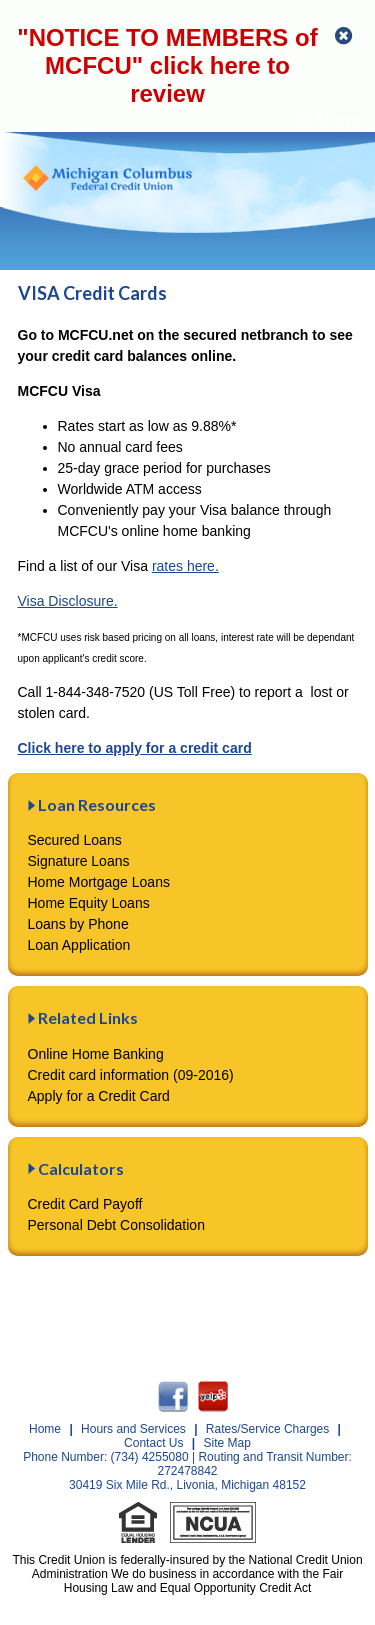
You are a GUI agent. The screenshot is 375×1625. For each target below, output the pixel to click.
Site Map (227, 1443)
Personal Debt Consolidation (116, 1225)
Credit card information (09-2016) (131, 1075)
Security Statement (151, 1310)
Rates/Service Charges (267, 1429)
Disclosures (181, 1294)
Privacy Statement (296, 1294)
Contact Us (266, 1310)
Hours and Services (133, 1429)
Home (45, 1429)
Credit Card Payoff (85, 1204)
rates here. (185, 566)
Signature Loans (79, 861)
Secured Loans (75, 840)
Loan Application (79, 945)
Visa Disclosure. (68, 601)
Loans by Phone (78, 924)
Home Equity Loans (89, 903)
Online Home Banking (96, 1054)
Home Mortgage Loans (99, 882)
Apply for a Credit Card (99, 1096)
